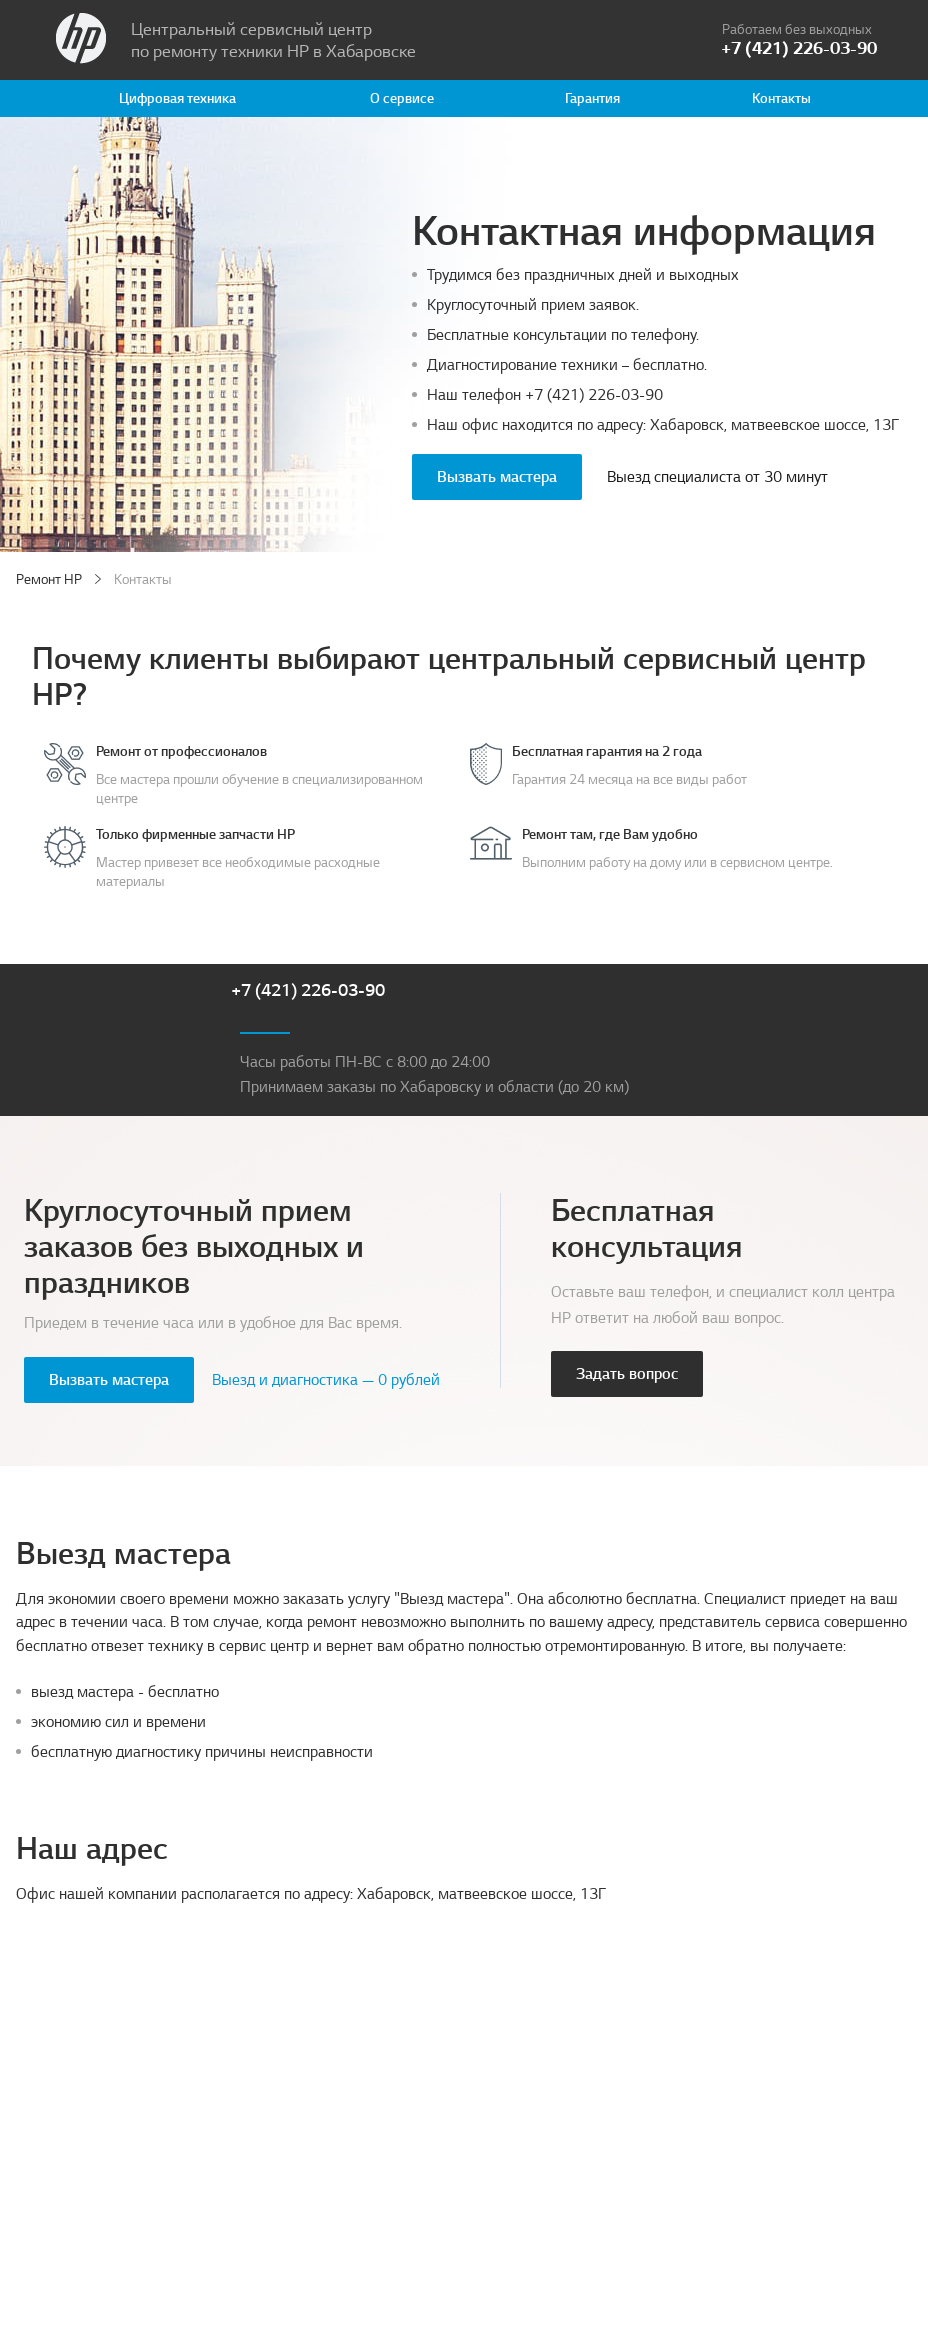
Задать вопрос (627, 1374)
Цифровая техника (177, 98)
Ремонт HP (49, 579)
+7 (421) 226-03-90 (594, 395)
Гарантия (592, 98)
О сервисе (402, 98)
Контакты (781, 98)
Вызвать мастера (497, 477)
